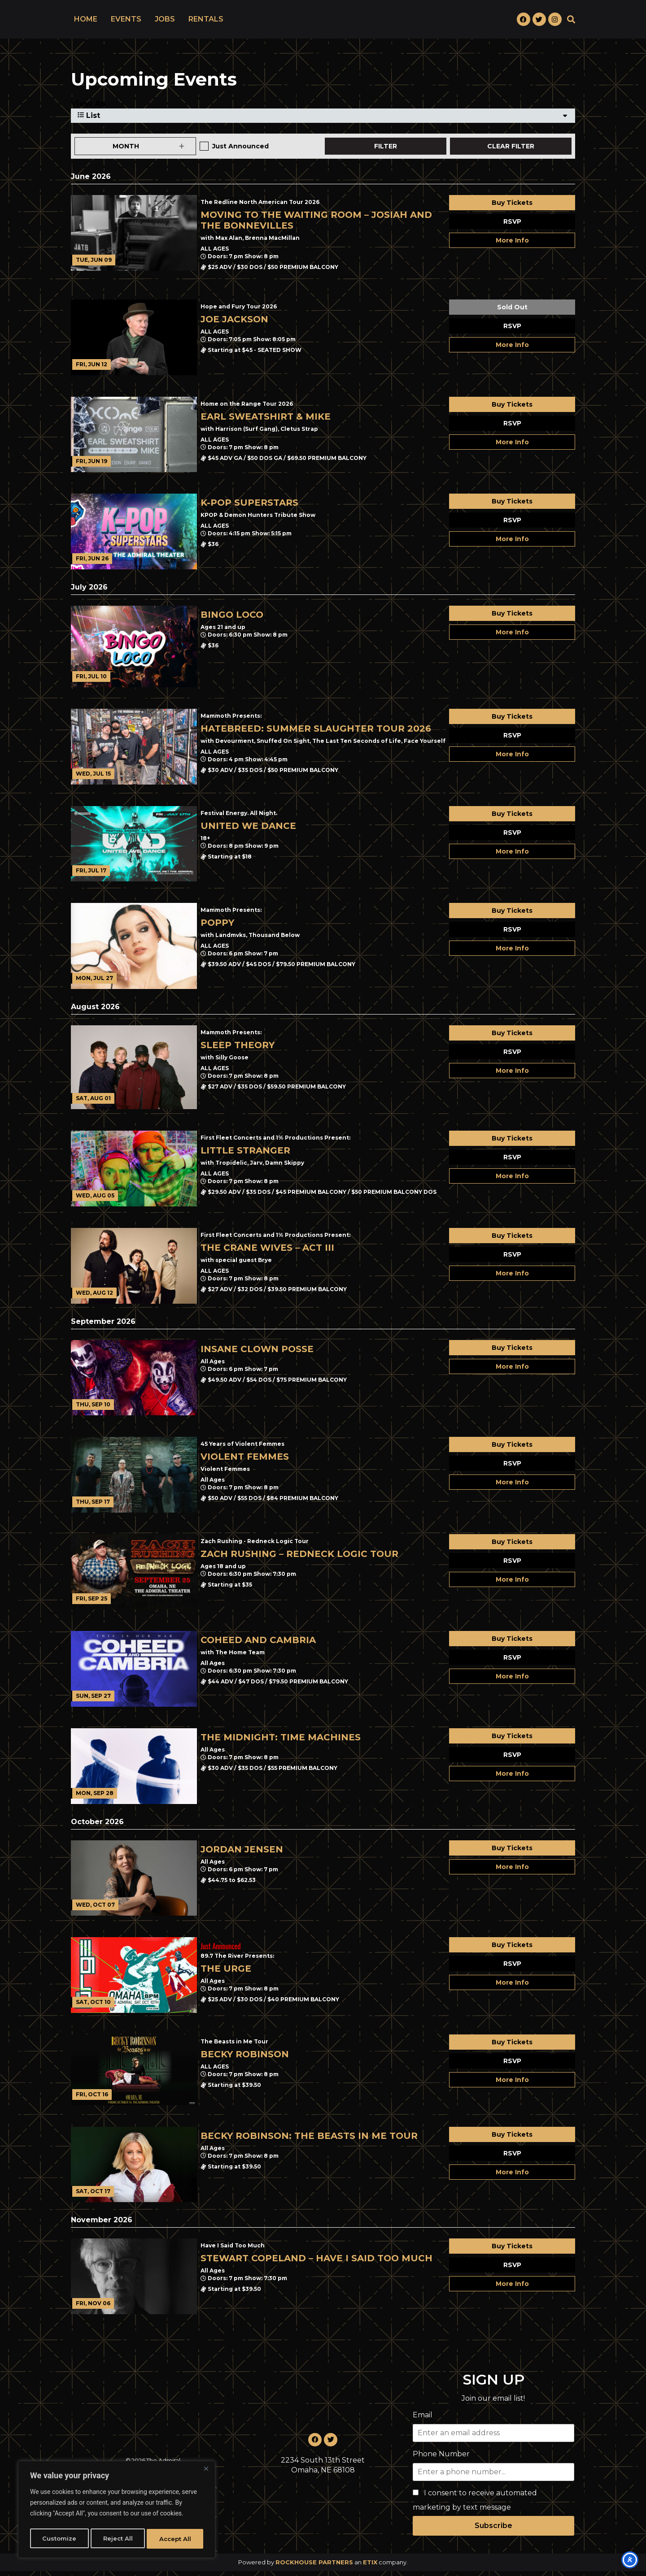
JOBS (165, 21)
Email (422, 2420)
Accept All (175, 2539)
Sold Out (512, 312)
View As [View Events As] (88, 108)
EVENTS (126, 21)
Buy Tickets (512, 208)
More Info (512, 245)
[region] (116, 2511)
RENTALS (205, 21)
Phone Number (441, 2459)
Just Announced (240, 151)
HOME (85, 21)
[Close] (206, 2471)
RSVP (512, 226)
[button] (571, 21)
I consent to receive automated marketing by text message (475, 2505)
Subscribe (493, 2530)
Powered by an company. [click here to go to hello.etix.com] (323, 2567)
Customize (58, 2539)
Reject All (117, 2539)
